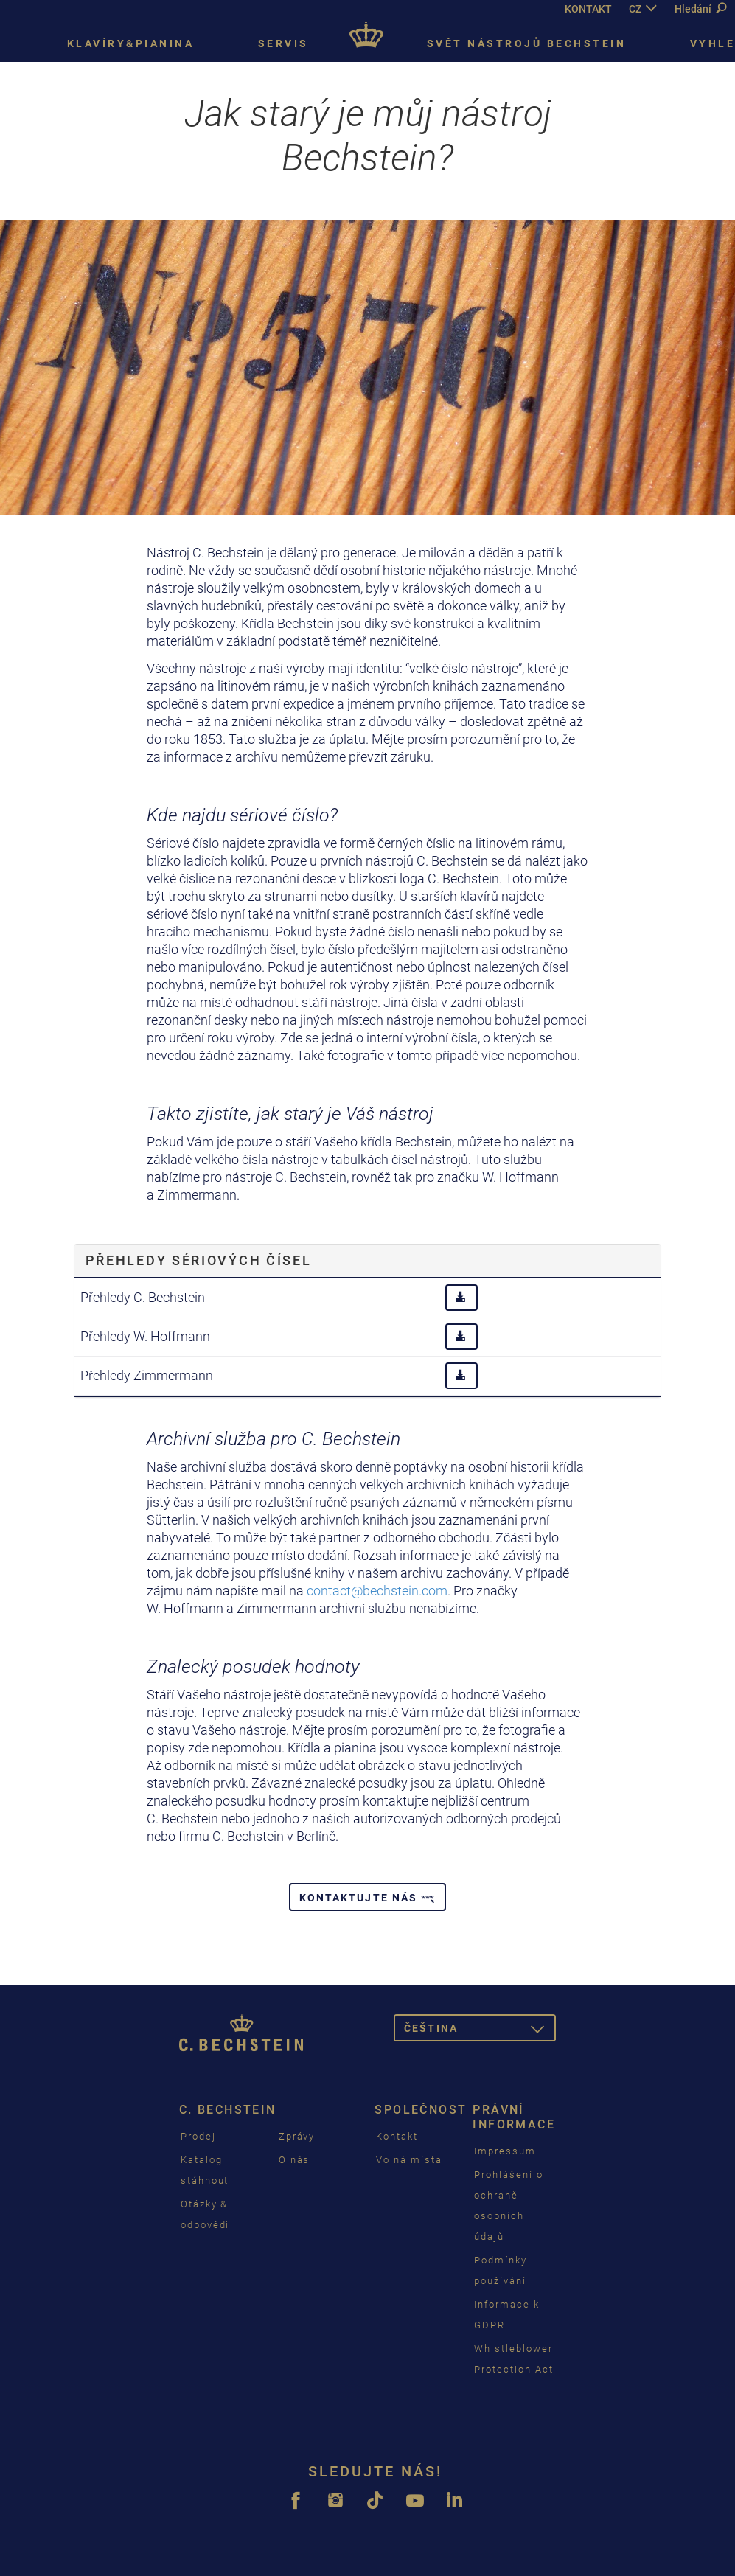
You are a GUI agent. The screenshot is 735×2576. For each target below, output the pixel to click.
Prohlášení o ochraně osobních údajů (508, 2205)
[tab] (367, 1261)
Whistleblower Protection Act (513, 2359)
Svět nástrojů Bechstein (527, 43)
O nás (294, 2159)
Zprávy (297, 2136)
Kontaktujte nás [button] (367, 1897)
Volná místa (409, 2159)
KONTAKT (588, 9)
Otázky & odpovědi (205, 2214)
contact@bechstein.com (377, 1590)
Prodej (198, 2136)
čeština (480, 2031)
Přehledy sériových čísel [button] (199, 1260)
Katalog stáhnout (205, 2170)
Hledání (700, 9)
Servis (283, 43)
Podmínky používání (500, 2270)
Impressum (505, 2150)
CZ (635, 9)
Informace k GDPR (506, 2314)
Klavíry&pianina (131, 43)
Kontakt (397, 2136)
